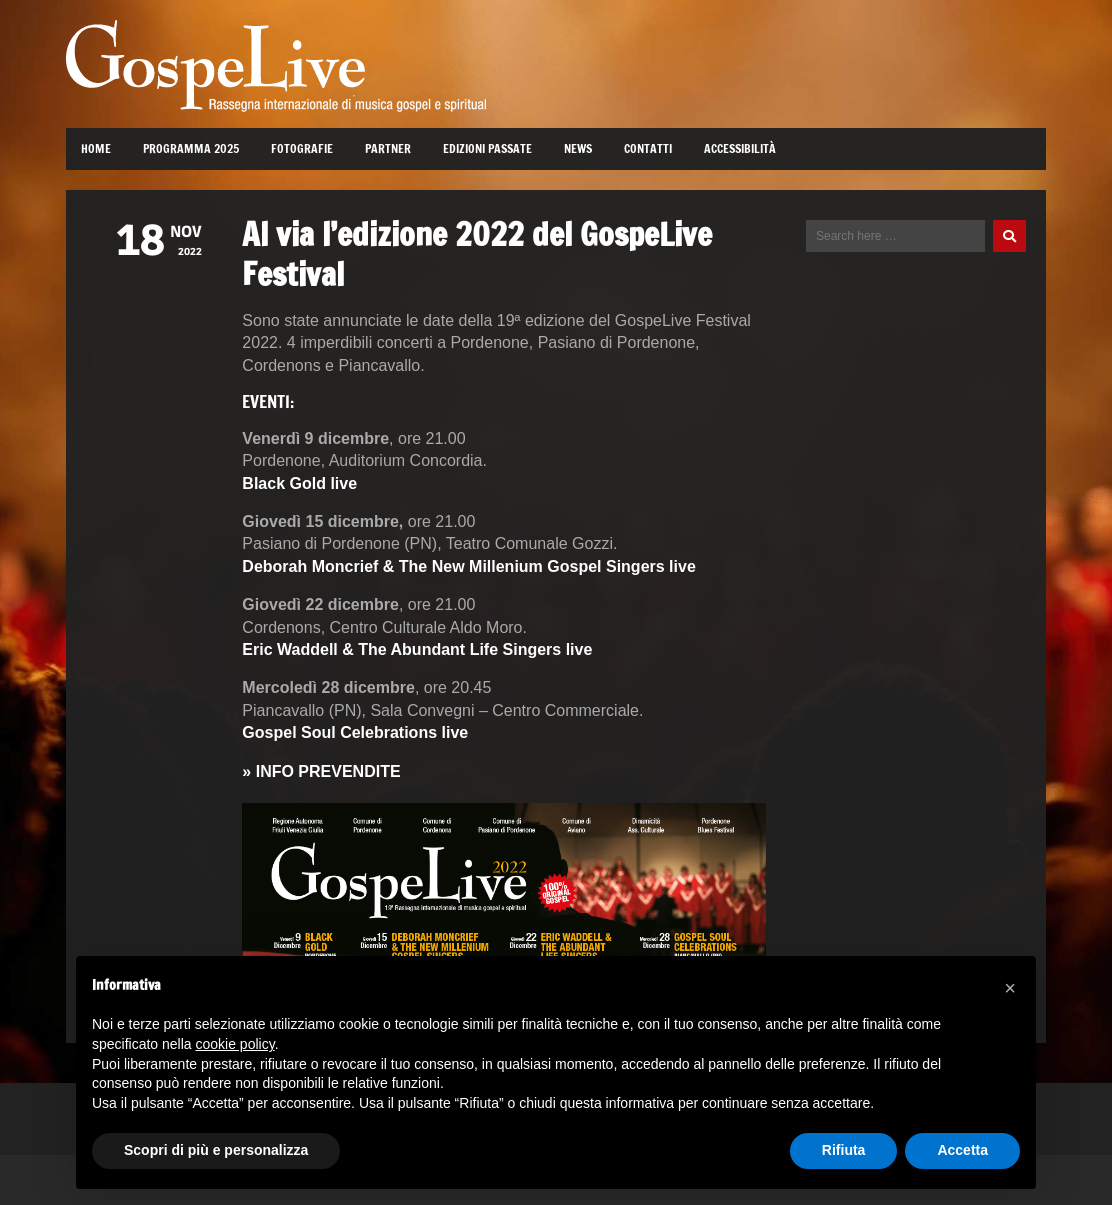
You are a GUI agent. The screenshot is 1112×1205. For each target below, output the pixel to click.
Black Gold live (299, 483)
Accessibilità (740, 148)
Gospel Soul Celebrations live (355, 732)
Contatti (648, 148)
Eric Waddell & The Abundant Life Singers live (417, 649)
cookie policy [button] (235, 1044)
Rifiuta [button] (844, 1150)
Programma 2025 (191, 148)
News (578, 148)
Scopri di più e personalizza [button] (216, 1150)
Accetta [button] (962, 1150)
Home (96, 148)
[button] (1010, 988)
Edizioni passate (487, 148)
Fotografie (302, 148)
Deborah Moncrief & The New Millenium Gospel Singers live (468, 566)
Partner (388, 148)
